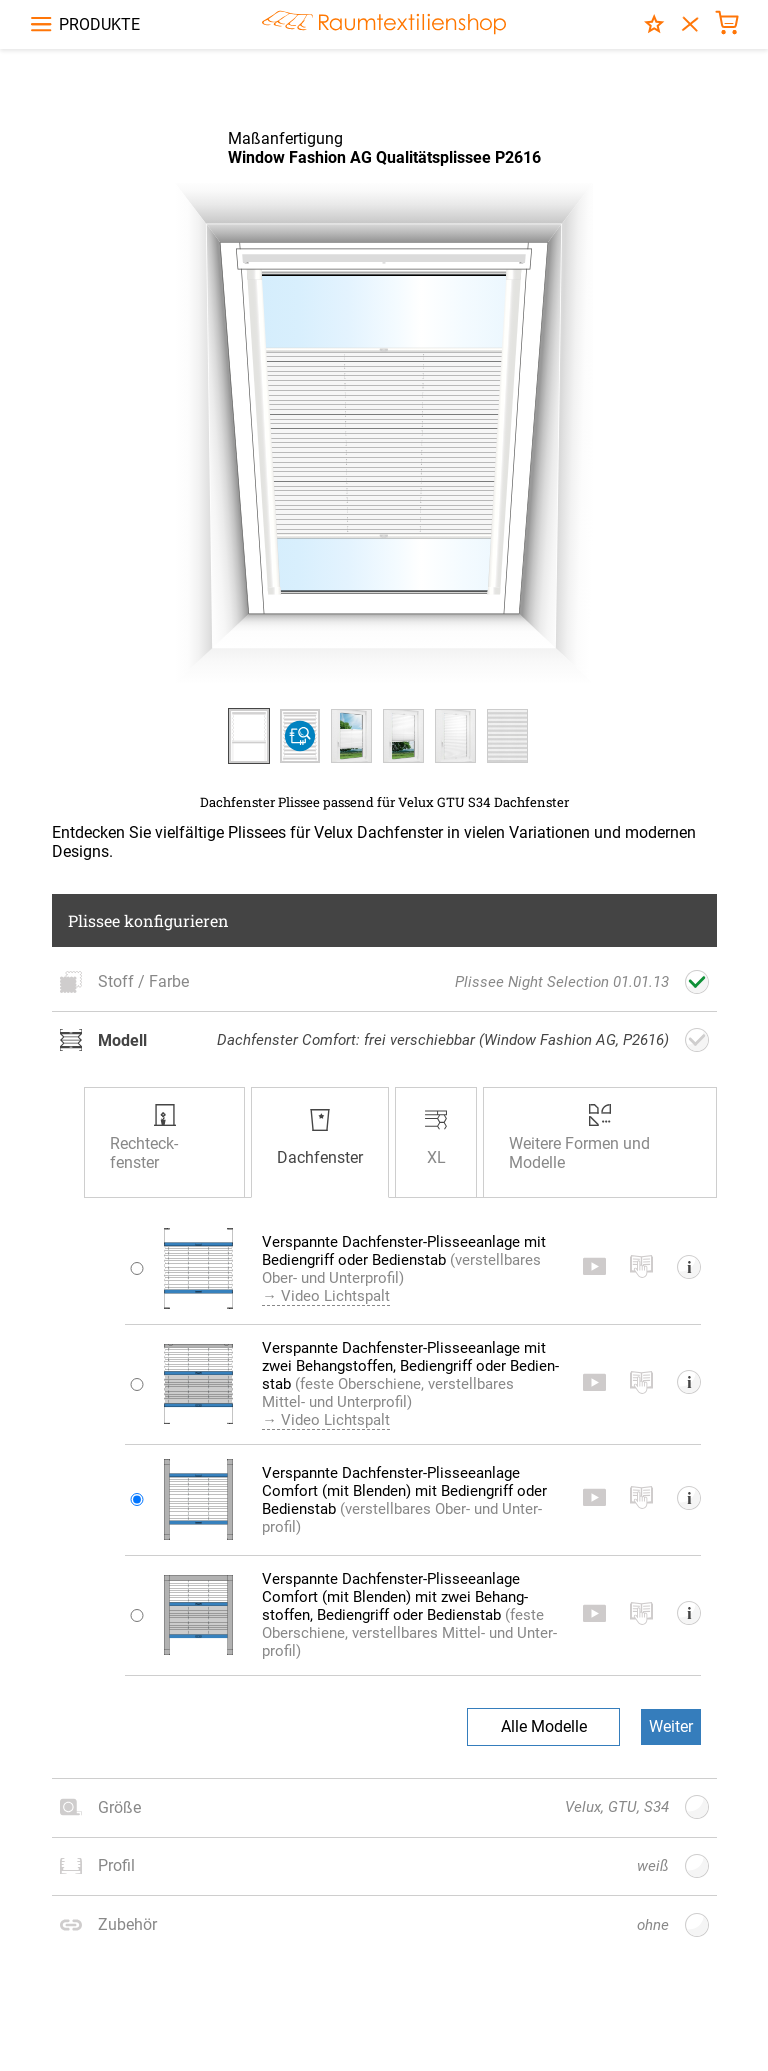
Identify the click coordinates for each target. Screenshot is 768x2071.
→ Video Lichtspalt (344, 1332)
